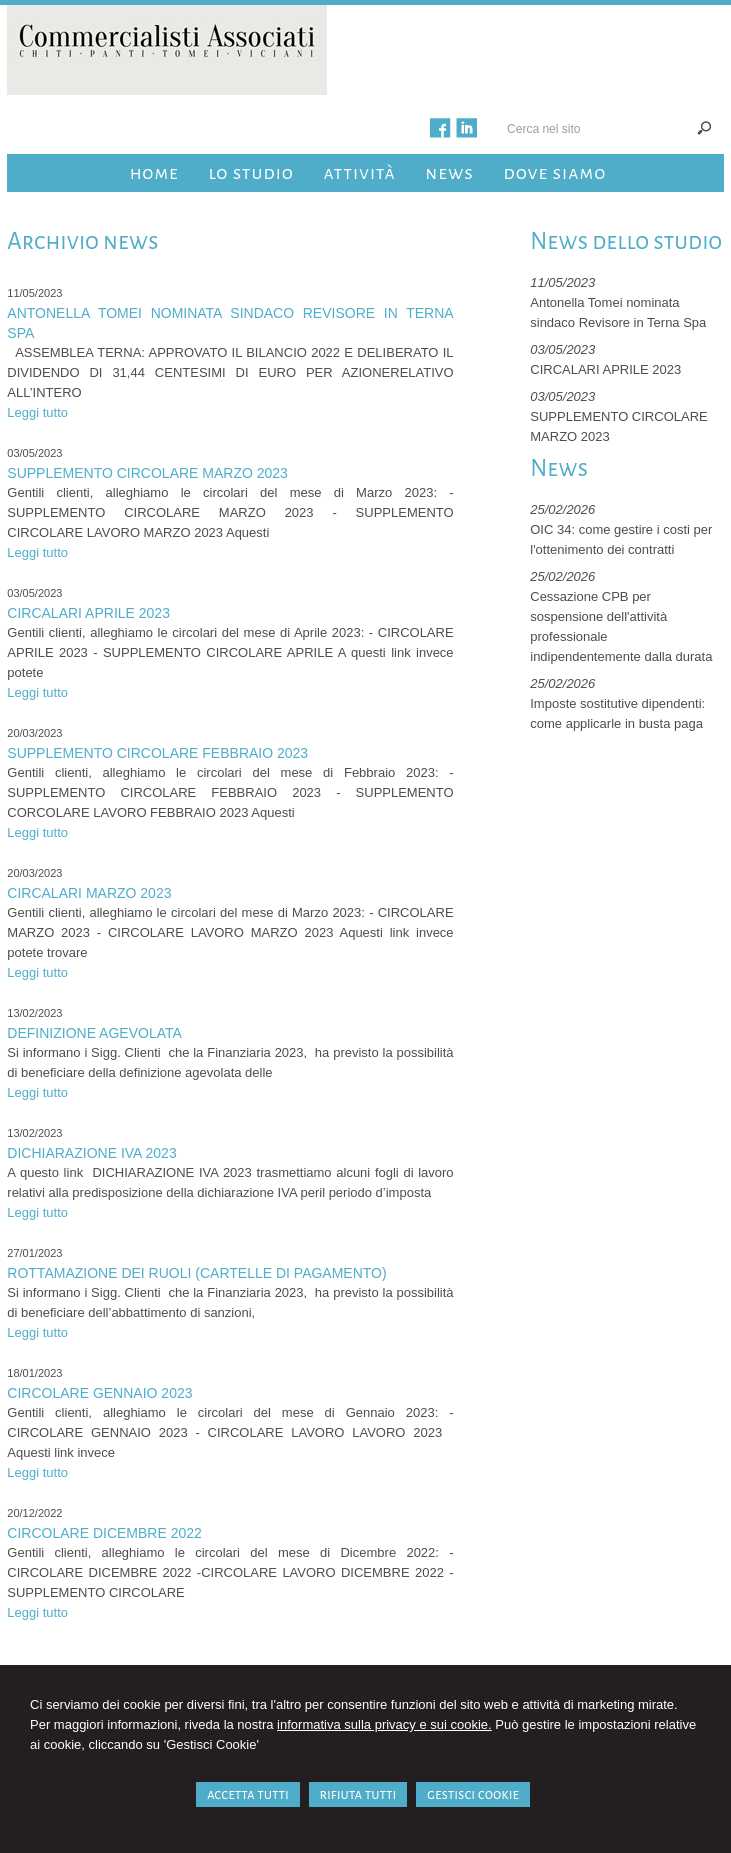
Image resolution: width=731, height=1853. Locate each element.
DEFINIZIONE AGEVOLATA (94, 1033)
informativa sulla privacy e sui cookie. (384, 1724)
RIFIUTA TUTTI (358, 1794)
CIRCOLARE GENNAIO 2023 (99, 1393)
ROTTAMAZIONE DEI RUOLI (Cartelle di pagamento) (196, 1273)
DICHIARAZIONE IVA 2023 (91, 1153)
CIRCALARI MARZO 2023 (89, 893)
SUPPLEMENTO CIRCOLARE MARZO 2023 (147, 473)
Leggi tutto (37, 412)
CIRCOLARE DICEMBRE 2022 (104, 1533)
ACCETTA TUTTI (248, 1794)
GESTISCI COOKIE (473, 1794)
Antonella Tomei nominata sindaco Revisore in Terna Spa (230, 323)
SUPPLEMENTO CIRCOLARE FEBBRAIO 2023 (157, 753)
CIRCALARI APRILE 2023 (88, 613)
